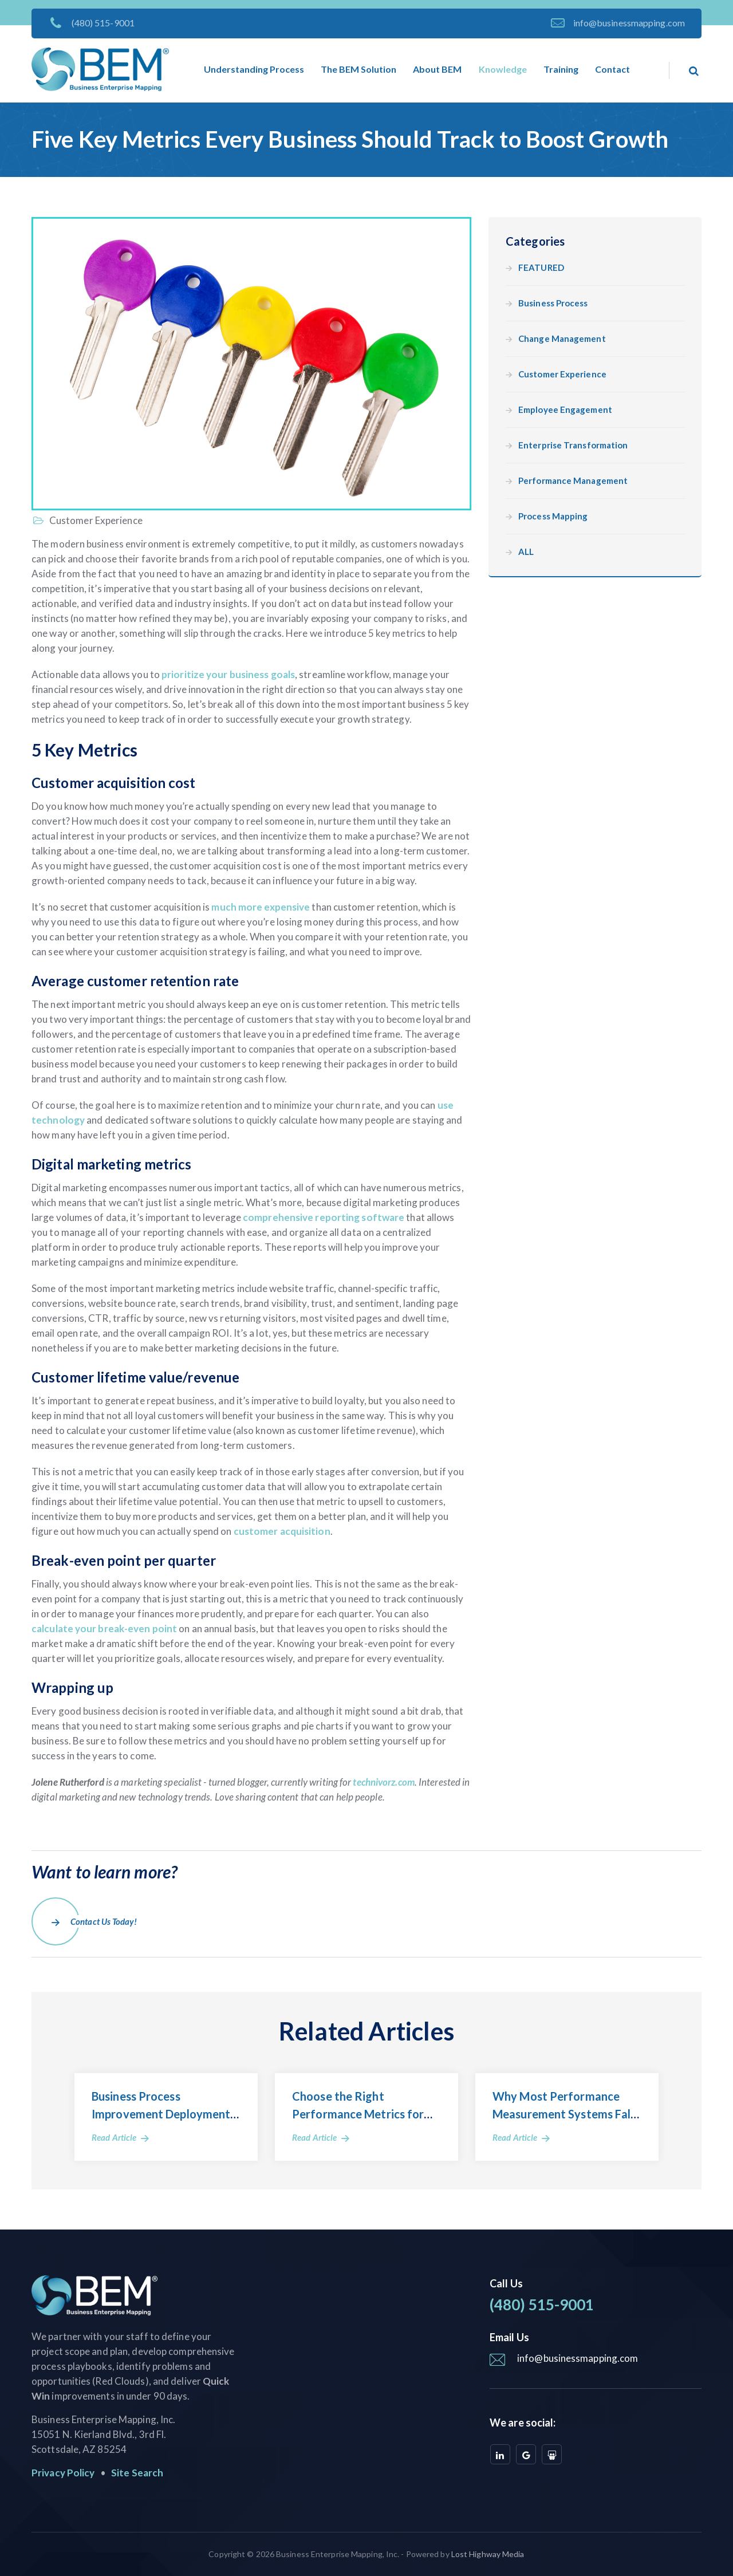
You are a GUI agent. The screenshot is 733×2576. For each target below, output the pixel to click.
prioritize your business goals (228, 674)
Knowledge (503, 69)
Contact (612, 69)
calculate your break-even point (104, 1628)
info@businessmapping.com (629, 22)
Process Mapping (553, 516)
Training (560, 69)
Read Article (114, 2137)
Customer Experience (95, 520)
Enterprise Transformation (573, 445)
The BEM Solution (358, 69)
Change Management (562, 338)
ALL (526, 552)
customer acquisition (282, 1531)
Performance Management (573, 480)
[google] (526, 2454)
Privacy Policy (62, 2473)
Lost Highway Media (488, 2554)
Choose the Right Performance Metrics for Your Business (358, 2113)
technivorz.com (383, 1782)
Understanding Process (254, 69)
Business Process (553, 303)
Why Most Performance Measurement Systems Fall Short (562, 2113)
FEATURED (541, 267)
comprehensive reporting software (323, 1217)
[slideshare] (552, 2454)
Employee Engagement (565, 409)
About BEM (437, 69)
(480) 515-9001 (103, 22)
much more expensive (260, 907)
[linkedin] (500, 2454)
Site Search (137, 2473)
